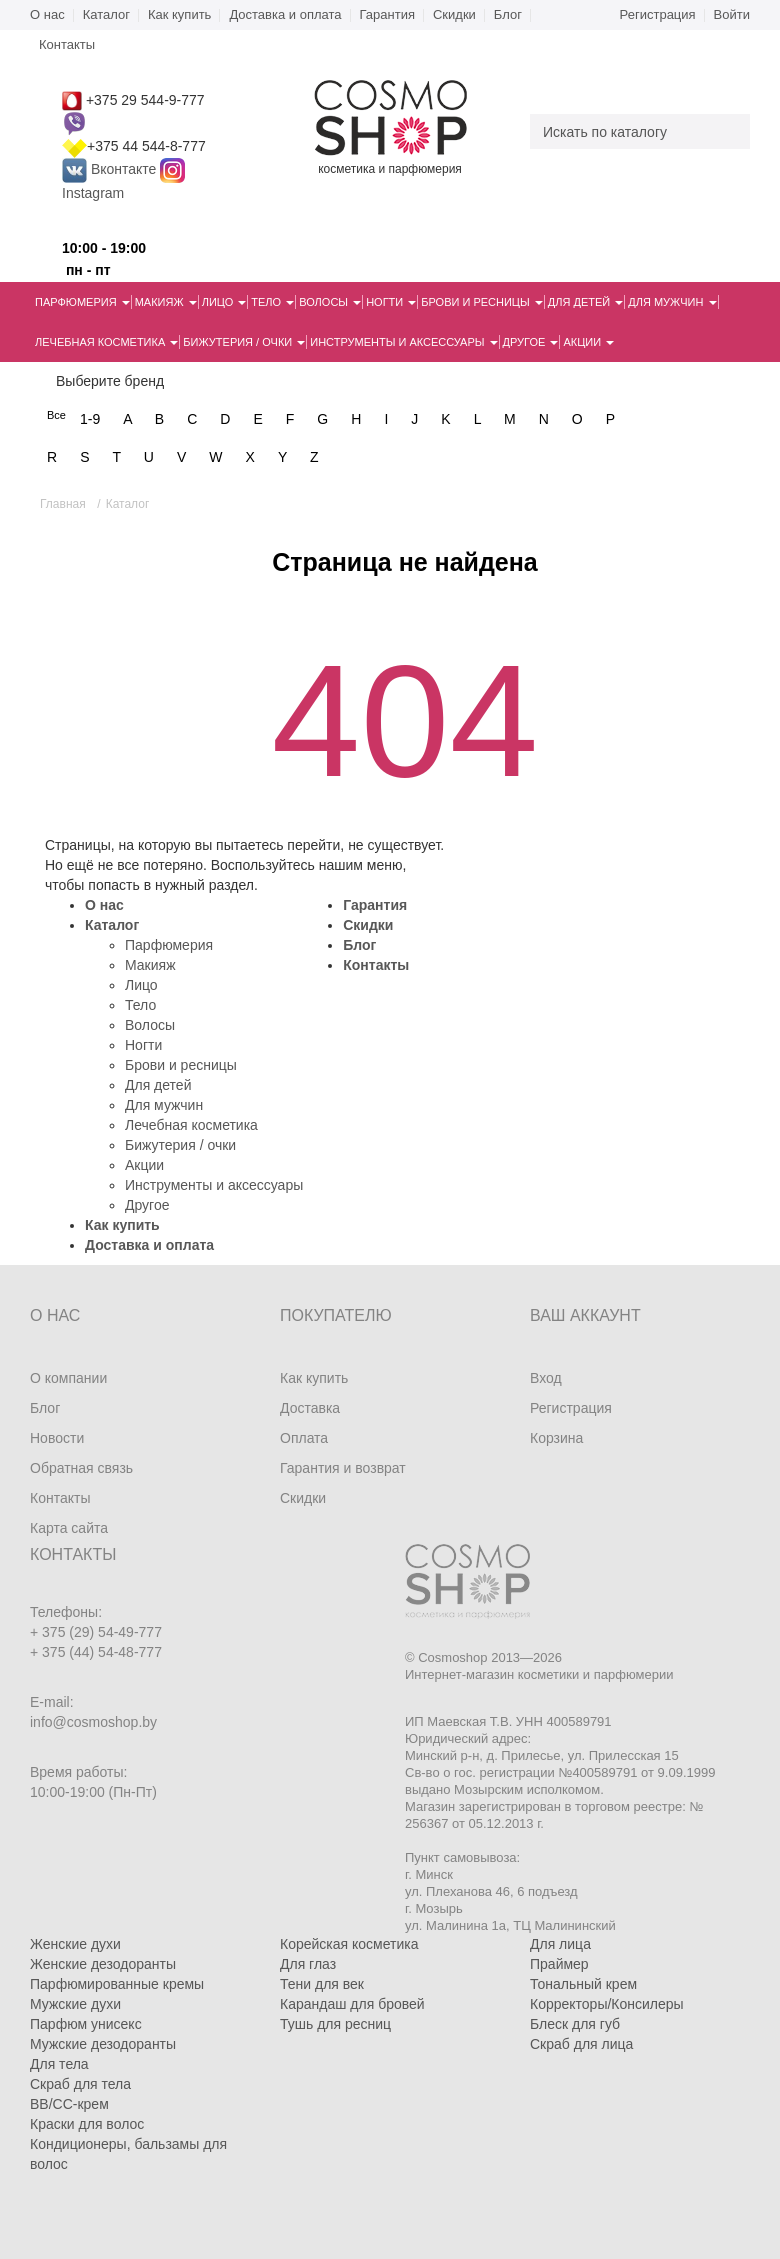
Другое (147, 1205)
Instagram (93, 193)
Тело (140, 1005)
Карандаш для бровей (352, 2004)
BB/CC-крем (69, 2104)
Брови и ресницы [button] (482, 302)
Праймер (559, 1964)
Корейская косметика (349, 1944)
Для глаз (308, 1964)
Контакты (376, 965)
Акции (144, 1165)
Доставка (310, 1408)
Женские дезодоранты (103, 1964)
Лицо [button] (224, 302)
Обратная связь (81, 1468)
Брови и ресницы (181, 1065)
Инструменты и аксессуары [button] (403, 342)
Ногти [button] (391, 302)
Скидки (454, 14)
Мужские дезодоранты (103, 2044)
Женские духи (75, 1944)
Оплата (304, 1438)
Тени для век (322, 1984)
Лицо (141, 985)
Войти (732, 14)
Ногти (143, 1045)
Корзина (556, 1438)
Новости (57, 1438)
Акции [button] (588, 342)
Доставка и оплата (285, 14)
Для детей (158, 1085)
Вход (546, 1378)
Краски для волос (87, 2124)
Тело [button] (272, 302)
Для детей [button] (585, 302)
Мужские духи (75, 2004)
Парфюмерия (169, 945)
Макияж (150, 965)
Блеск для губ (575, 2024)
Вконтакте (111, 169)
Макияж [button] (166, 302)
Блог (508, 14)
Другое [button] (531, 342)
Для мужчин (164, 1105)
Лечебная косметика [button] (106, 342)
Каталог (106, 14)
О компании (68, 1378)
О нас (47, 14)
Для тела (59, 2064)
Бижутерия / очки (180, 1145)
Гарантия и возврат (343, 1468)
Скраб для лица (581, 2044)
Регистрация (658, 14)
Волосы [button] (330, 302)
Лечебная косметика (191, 1125)
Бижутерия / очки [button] (244, 342)
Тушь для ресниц (335, 2024)
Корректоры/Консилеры (607, 2004)
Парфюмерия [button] (82, 302)
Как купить (179, 14)
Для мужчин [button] (672, 302)
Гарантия (387, 14)
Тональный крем (583, 1984)
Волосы (150, 1025)
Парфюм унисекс (86, 2024)
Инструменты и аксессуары (214, 1185)
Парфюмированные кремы (117, 1984)
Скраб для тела (80, 2084)
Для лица (560, 1944)
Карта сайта (69, 1528)
